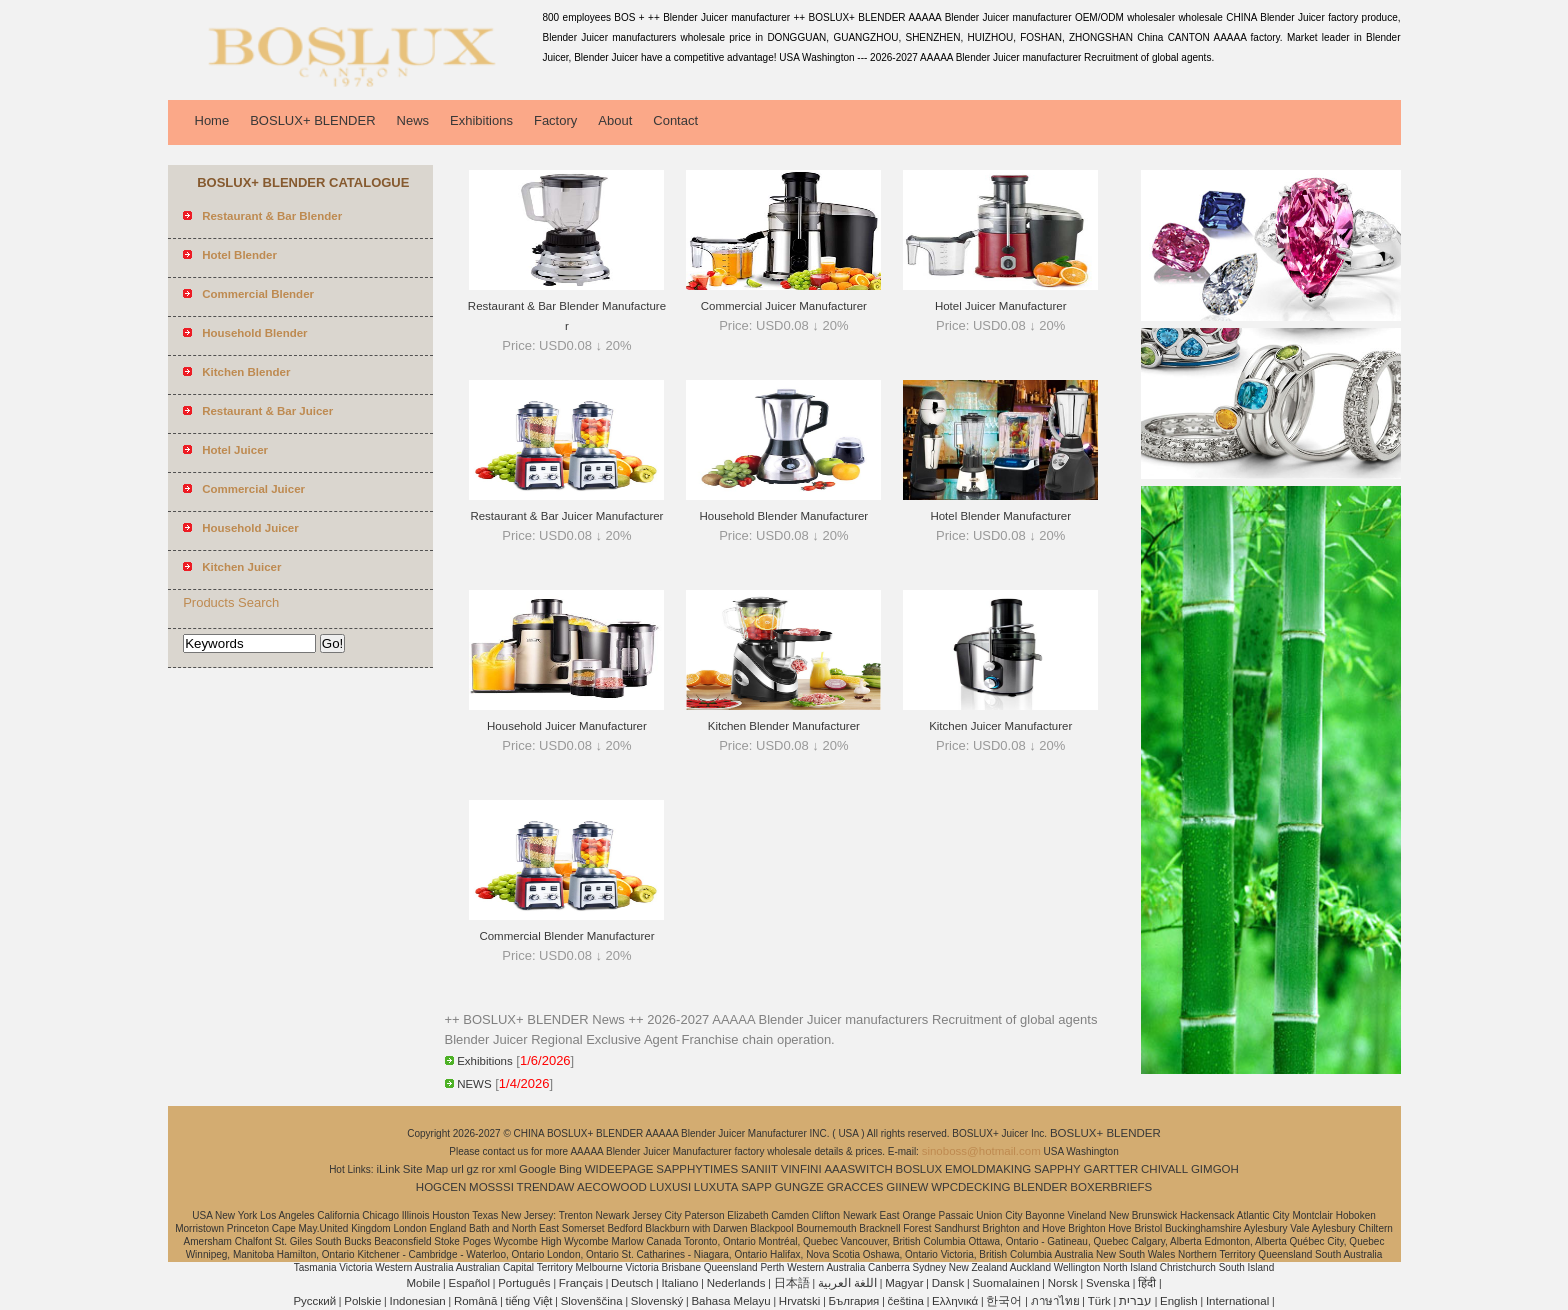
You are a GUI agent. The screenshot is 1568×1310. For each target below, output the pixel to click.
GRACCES (855, 1187)
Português (524, 1283)
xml (507, 1169)
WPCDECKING (970, 1187)
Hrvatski (800, 1301)
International (1237, 1301)
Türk (1099, 1301)
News (413, 120)
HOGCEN (441, 1187)
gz (473, 1169)
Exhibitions (481, 120)
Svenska (1108, 1283)
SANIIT (759, 1169)
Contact (675, 120)
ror (489, 1169)
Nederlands (736, 1283)
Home (212, 120)
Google (537, 1169)
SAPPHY (1057, 1169)
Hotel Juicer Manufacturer (1001, 306)
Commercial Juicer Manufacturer (784, 306)
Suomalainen (1005, 1283)
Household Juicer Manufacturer (567, 726)
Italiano (679, 1283)
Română (475, 1301)
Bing (570, 1169)
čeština (906, 1301)
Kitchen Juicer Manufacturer (1000, 726)
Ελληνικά (955, 1301)
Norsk (1063, 1283)
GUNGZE (799, 1187)
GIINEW (907, 1187)
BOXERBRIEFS (1111, 1187)
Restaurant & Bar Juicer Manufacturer (566, 516)
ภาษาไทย (1055, 1301)
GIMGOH (1215, 1169)
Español (469, 1283)
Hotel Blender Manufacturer (1000, 516)
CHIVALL (1164, 1169)
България (854, 1301)
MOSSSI (491, 1187)
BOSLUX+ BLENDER (312, 120)
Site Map (425, 1169)
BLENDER (1040, 1187)
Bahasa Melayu (730, 1301)
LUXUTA (716, 1187)
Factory (555, 120)
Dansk (948, 1283)
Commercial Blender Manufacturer (566, 936)
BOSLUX (919, 1169)
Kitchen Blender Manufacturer (784, 726)
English (1179, 1301)
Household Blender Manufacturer (783, 516)
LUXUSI (671, 1187)
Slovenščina (592, 1301)
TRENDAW (546, 1187)
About (615, 120)
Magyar (904, 1283)
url (457, 1169)
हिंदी (1147, 1283)
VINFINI (801, 1169)
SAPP (756, 1187)
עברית (1135, 1301)
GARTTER (1111, 1169)
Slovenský (657, 1301)
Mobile (423, 1283)
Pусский (314, 1301)
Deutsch (632, 1283)
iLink (388, 1169)
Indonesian (417, 1301)
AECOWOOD (612, 1187)
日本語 (792, 1283)
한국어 (1004, 1301)
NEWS (474, 1084)
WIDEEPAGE (619, 1169)
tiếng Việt (529, 1301)
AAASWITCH (858, 1169)
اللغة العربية (847, 1283)
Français (581, 1283)
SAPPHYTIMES (697, 1169)
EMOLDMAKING (988, 1169)
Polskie (362, 1301)
